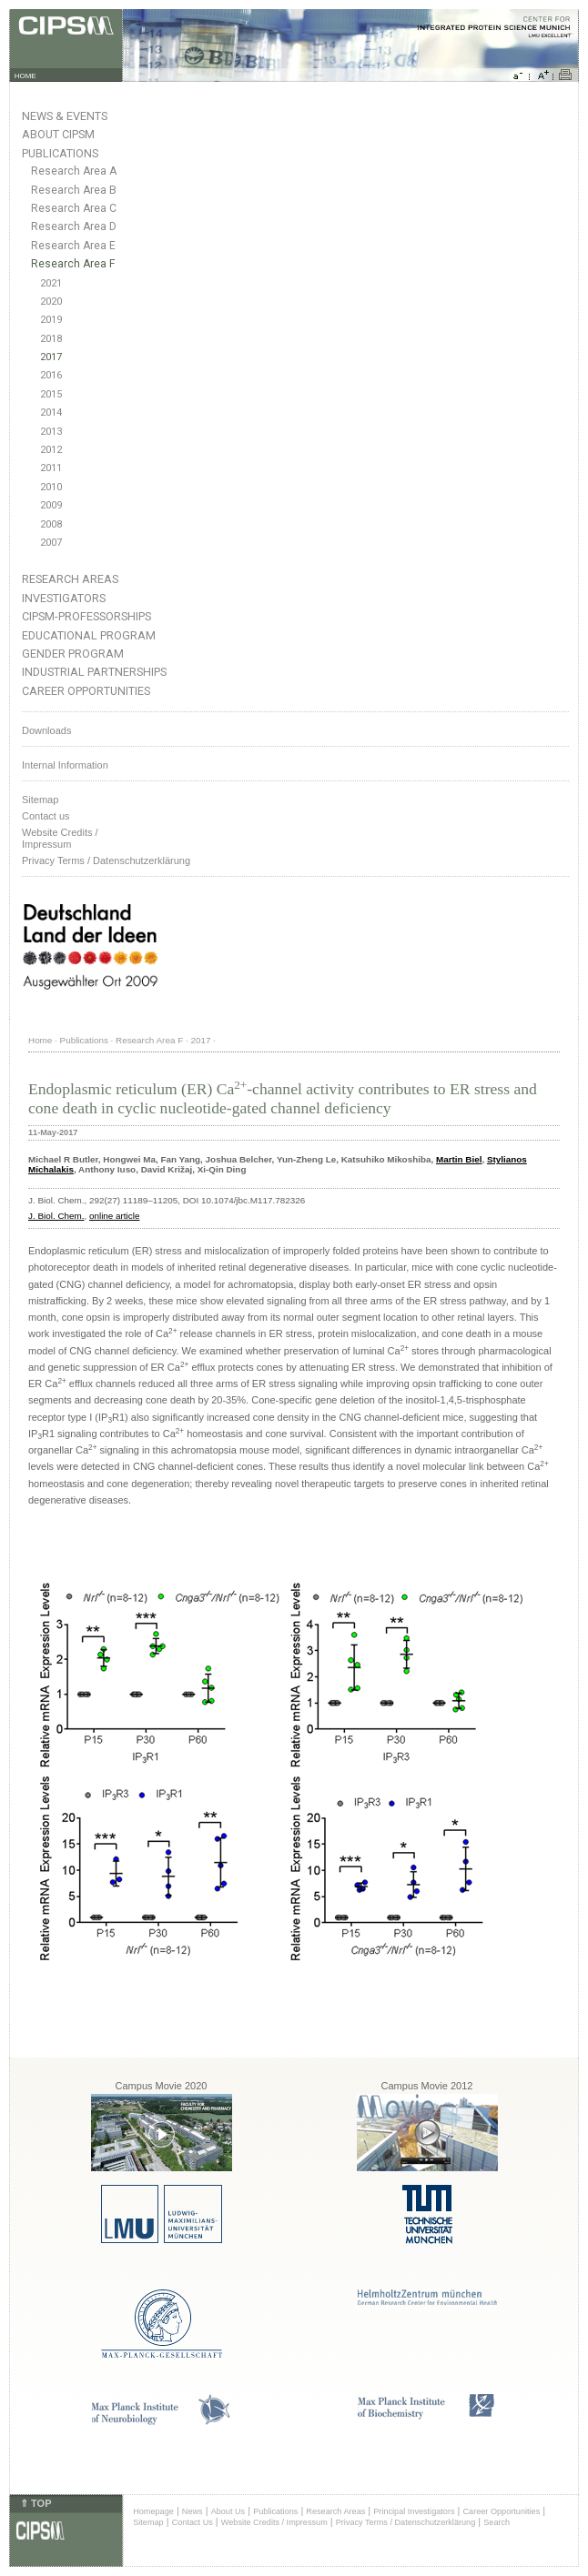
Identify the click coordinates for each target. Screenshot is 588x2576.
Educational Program (89, 635)
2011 (51, 468)
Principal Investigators (413, 2511)
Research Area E (73, 245)
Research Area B (74, 190)
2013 (51, 432)
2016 (51, 375)
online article (114, 1216)
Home (40, 1040)
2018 (51, 339)
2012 (51, 450)
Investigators (64, 598)
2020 (51, 301)
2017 (51, 357)
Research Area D (74, 226)
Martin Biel (459, 1159)
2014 (51, 412)
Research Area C (74, 208)
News (192, 2511)
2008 (51, 524)
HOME (25, 76)
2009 (51, 505)
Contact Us (192, 2522)
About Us (228, 2511)
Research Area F (73, 263)
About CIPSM (58, 134)
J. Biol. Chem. (56, 1216)
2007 (51, 542)
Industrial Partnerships (94, 672)
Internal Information (65, 765)
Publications (60, 153)
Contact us (46, 815)
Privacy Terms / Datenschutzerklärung (106, 860)
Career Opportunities (86, 691)
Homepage (153, 2511)
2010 (51, 487)
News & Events (64, 116)
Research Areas (70, 579)
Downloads (46, 730)
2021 (51, 283)
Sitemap (40, 799)
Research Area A (74, 171)
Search (496, 2522)
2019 (51, 320)
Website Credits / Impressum (274, 2522)
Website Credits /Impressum (60, 838)
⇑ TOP (35, 2503)
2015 (51, 394)
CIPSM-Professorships (86, 616)
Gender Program (73, 653)
